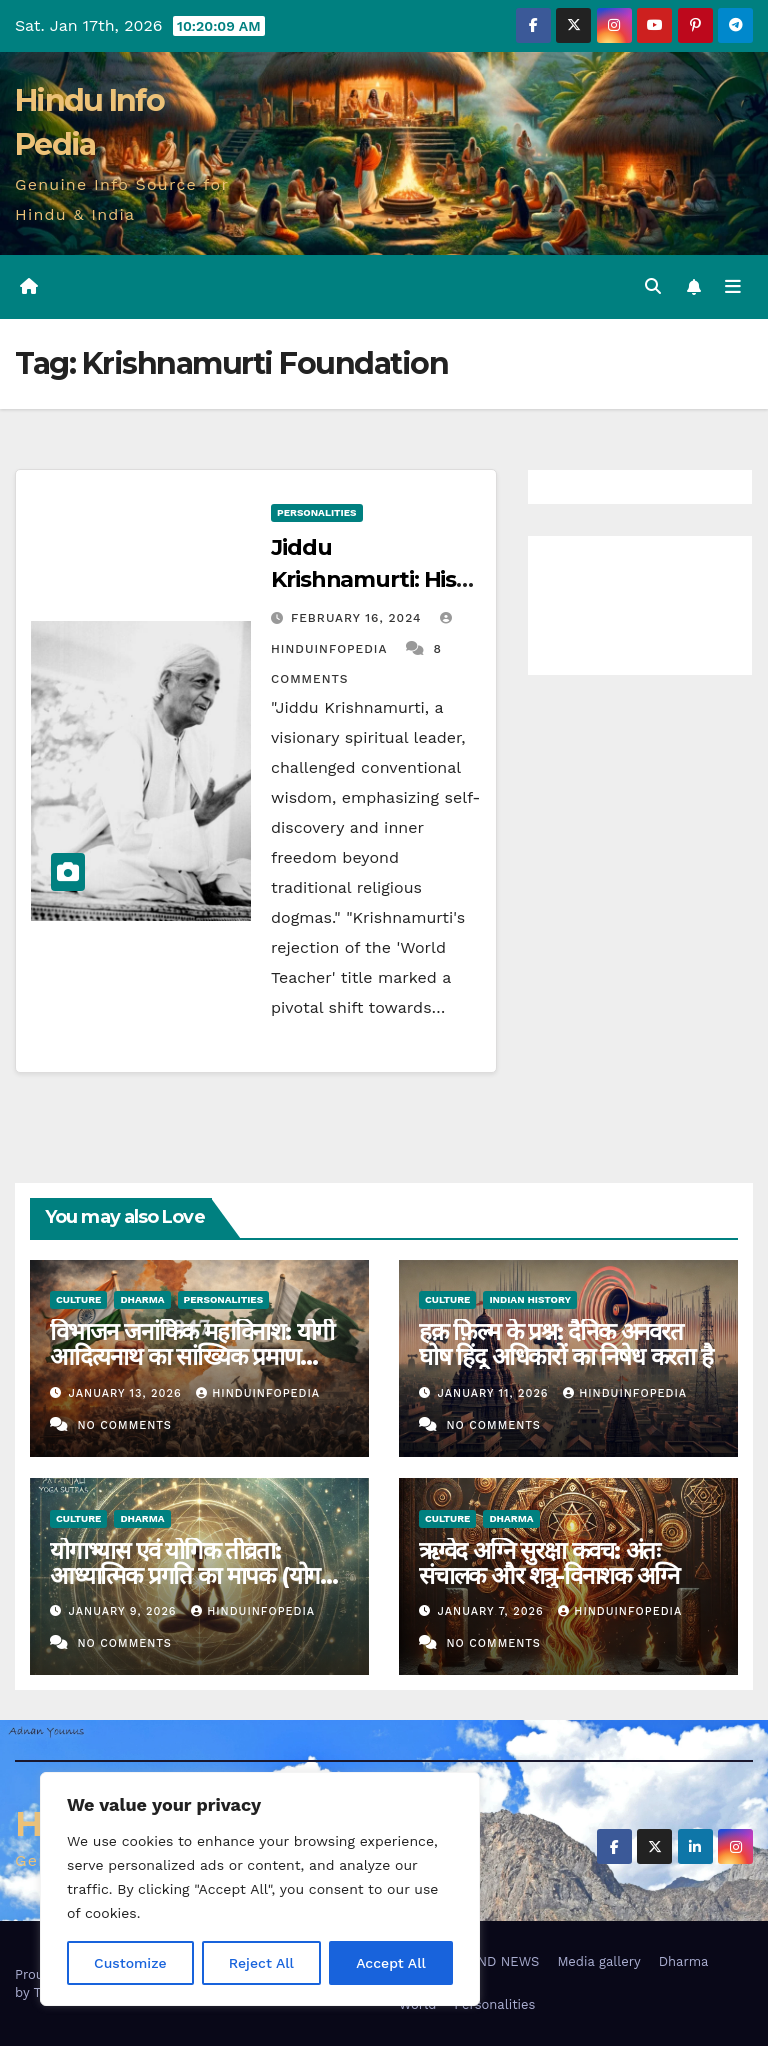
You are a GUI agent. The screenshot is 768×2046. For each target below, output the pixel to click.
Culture (78, 1299)
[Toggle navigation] (733, 287)
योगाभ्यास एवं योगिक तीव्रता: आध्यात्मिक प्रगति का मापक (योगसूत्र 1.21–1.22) (198, 1575)
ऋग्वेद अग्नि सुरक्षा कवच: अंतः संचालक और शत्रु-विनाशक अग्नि (548, 1563)
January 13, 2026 (128, 1393)
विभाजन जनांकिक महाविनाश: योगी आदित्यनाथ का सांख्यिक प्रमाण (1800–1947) (192, 1356)
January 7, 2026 (493, 1611)
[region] (260, 1889)
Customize (130, 1963)
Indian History (530, 1299)
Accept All (391, 1963)
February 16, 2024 (358, 618)
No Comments (124, 1425)
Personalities (317, 512)
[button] (653, 286)
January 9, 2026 (125, 1611)
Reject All (261, 1963)
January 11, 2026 (496, 1393)
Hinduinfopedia (258, 1393)
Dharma (142, 1299)
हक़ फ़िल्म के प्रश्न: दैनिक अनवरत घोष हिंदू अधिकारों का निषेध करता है (566, 1344)
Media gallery (598, 1961)
